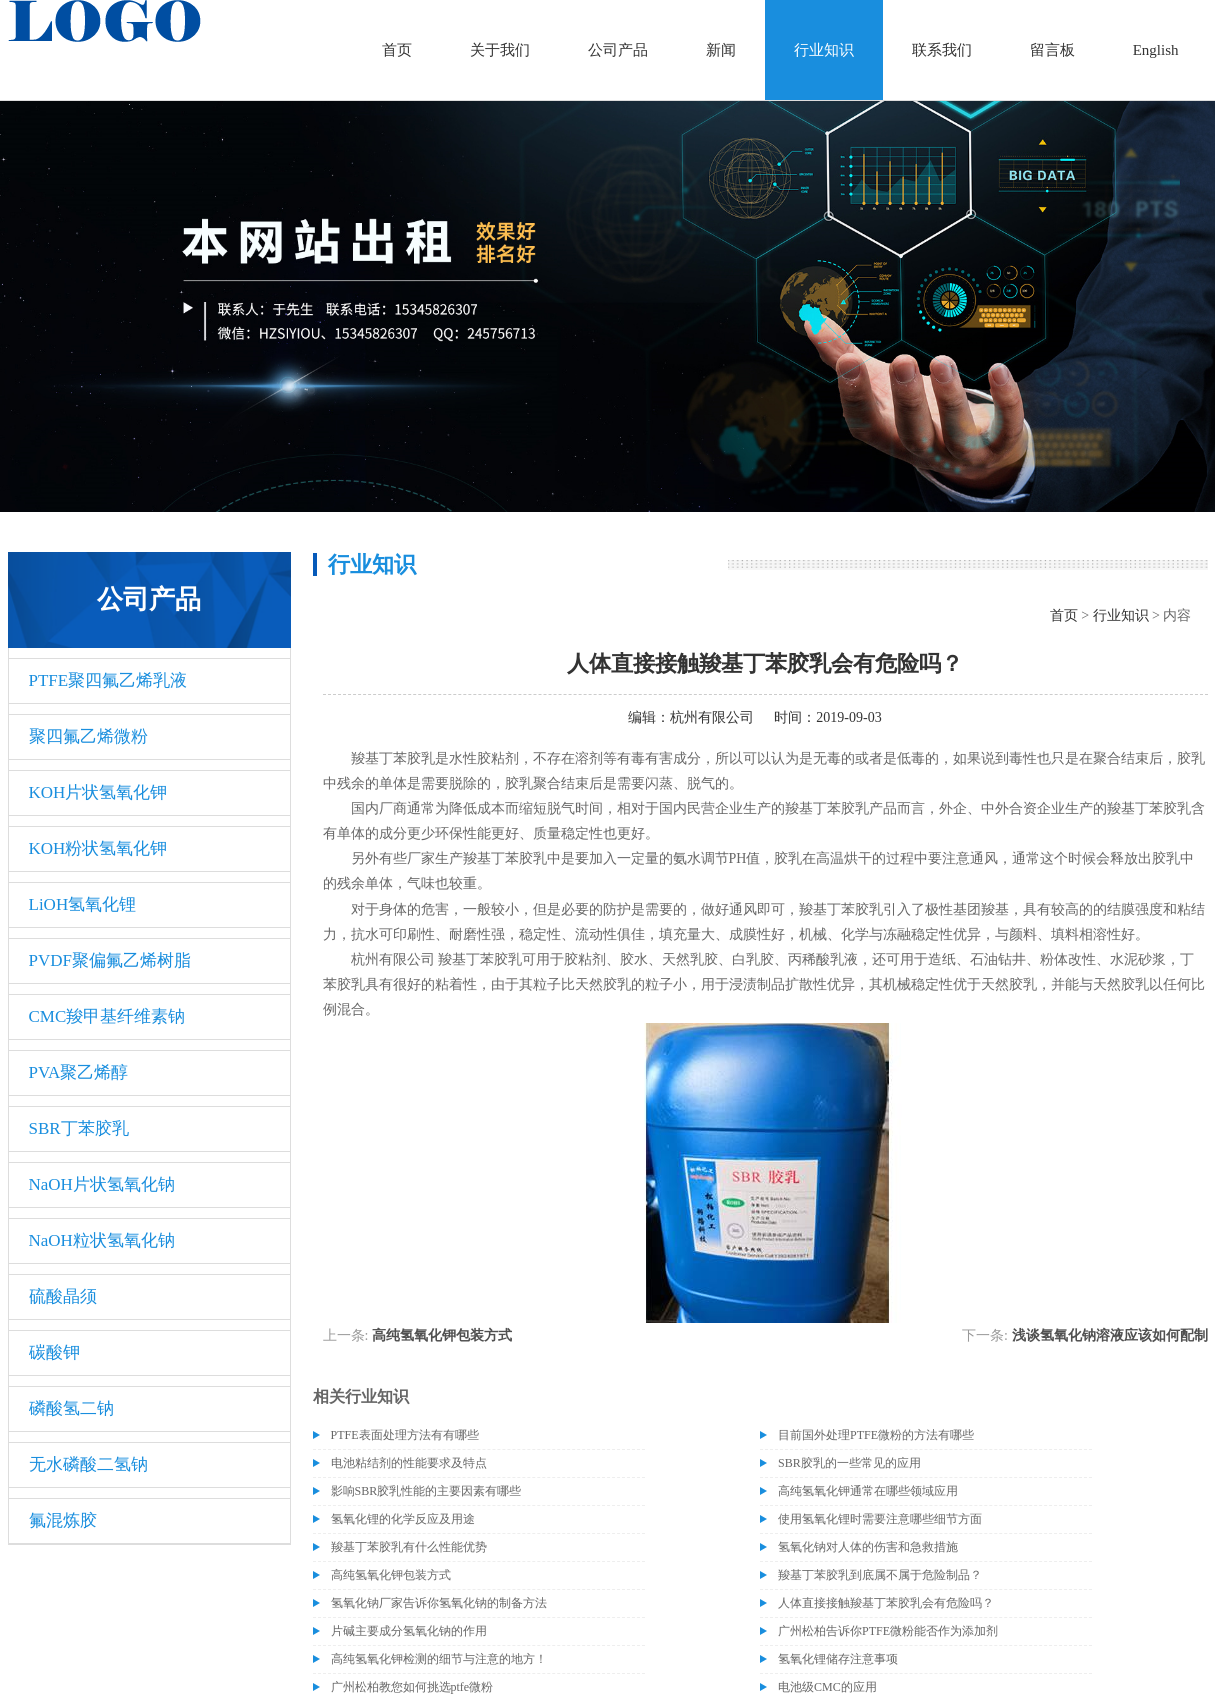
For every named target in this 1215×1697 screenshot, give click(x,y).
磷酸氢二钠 (71, 1408)
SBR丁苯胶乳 (79, 1128)
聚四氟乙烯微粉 (88, 736)
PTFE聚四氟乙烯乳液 (108, 680)
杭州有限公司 (712, 717)
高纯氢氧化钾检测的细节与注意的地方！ (439, 1659)
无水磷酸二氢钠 (88, 1464)
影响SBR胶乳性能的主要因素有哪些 (426, 1491)
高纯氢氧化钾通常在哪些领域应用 (868, 1491)
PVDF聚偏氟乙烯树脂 (110, 960)
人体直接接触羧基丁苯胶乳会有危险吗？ (886, 1603)
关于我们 (500, 50)
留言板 (1052, 50)
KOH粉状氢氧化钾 (98, 848)
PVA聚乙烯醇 (79, 1072)
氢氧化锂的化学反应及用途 (403, 1519)
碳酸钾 (54, 1352)
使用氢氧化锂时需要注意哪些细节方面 (880, 1519)
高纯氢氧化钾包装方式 (442, 1335)
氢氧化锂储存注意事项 (838, 1659)
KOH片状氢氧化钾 (98, 792)
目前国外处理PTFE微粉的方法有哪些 (876, 1435)
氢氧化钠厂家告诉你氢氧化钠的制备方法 (439, 1603)
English (1156, 50)
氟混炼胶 (63, 1520)
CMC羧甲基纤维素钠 (107, 1016)
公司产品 (618, 50)
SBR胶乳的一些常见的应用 (849, 1463)
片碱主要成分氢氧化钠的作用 (409, 1631)
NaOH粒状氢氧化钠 (102, 1240)
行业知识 (824, 50)
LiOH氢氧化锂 (83, 904)
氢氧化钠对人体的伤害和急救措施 (868, 1547)
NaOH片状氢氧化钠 (102, 1184)
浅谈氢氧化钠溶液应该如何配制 (1110, 1335)
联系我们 (942, 50)
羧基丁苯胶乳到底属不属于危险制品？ (880, 1575)
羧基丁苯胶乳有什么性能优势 (409, 1547)
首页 (397, 50)
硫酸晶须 (63, 1296)
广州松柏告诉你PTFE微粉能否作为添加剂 (888, 1631)
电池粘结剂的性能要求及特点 (409, 1463)
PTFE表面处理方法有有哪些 (405, 1435)
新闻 (721, 50)
